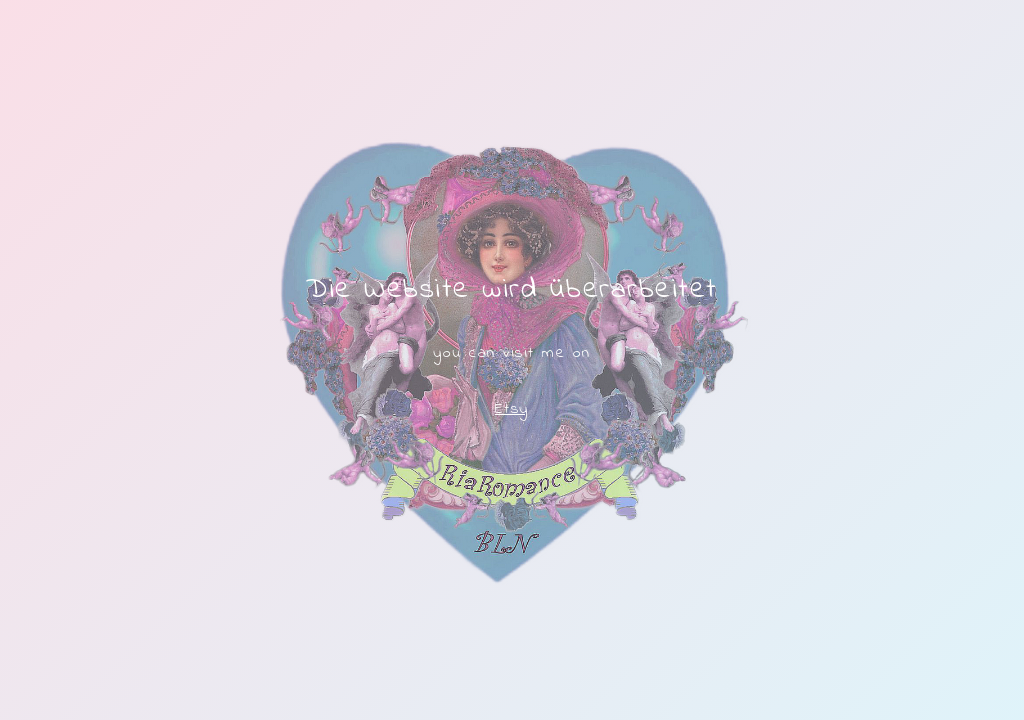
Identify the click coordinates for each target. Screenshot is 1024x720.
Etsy (512, 409)
